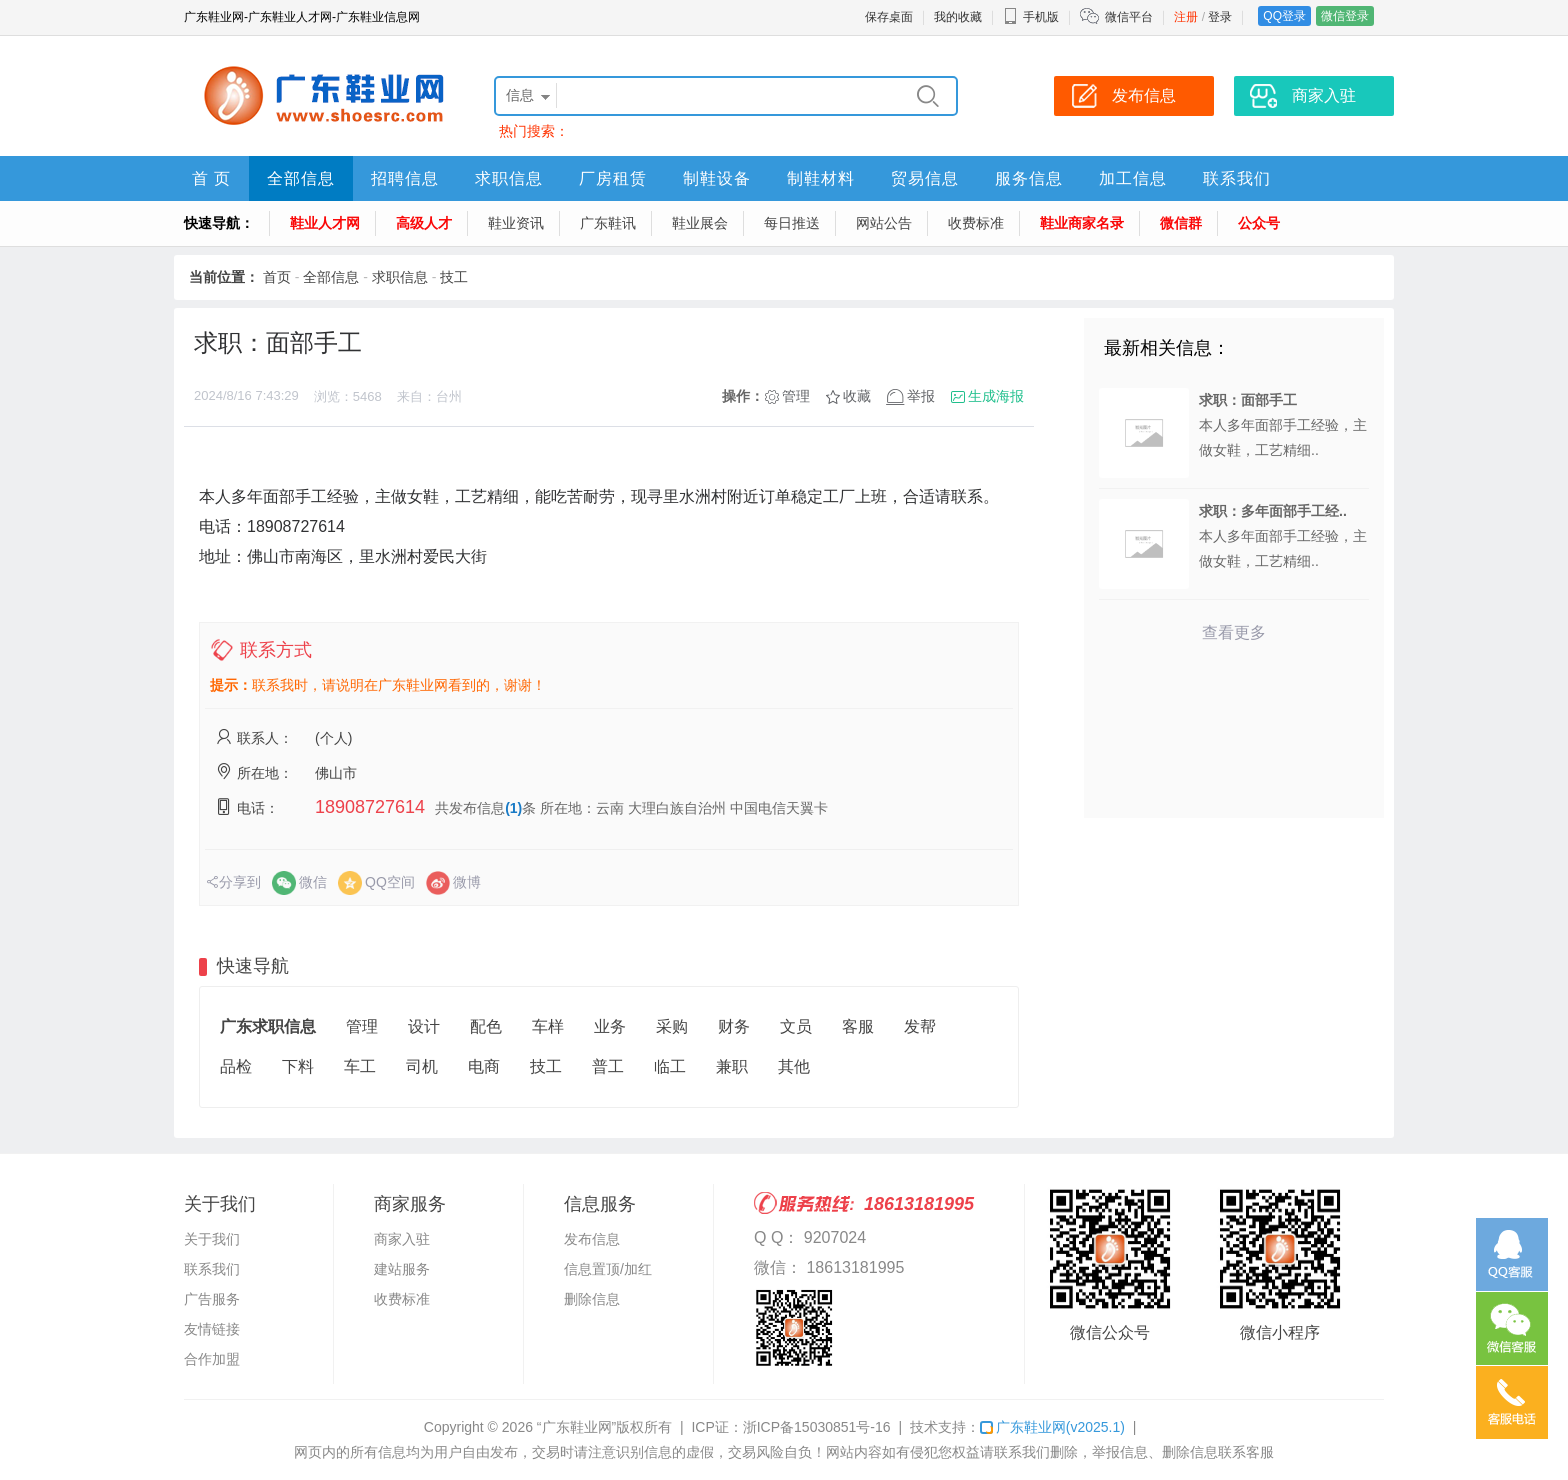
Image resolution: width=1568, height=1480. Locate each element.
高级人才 (424, 223)
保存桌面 (889, 17)
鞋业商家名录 (1082, 223)
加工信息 (1133, 178)
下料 (298, 1066)
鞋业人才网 (325, 223)
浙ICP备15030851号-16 (817, 1427)
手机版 (1031, 17)
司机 (422, 1066)
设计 (424, 1026)
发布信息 (592, 1239)
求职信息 (509, 178)
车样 (548, 1026)
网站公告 (884, 223)
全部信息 (301, 178)
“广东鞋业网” (576, 1427)
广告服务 (212, 1299)
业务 (610, 1026)
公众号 (1259, 223)
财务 (734, 1026)
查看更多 (1234, 632)
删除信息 (592, 1299)
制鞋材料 (821, 178)
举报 (921, 396)
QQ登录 (1284, 16)
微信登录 (1345, 16)
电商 (484, 1066)
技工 (454, 277)
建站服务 (402, 1269)
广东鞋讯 (608, 223)
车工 (360, 1066)
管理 (796, 396)
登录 (1220, 17)
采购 (672, 1026)
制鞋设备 (717, 178)
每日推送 (792, 223)
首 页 (211, 178)
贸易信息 (925, 178)
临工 (670, 1066)
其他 (794, 1066)
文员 (796, 1026)
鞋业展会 (700, 223)
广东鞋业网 (1052, 1427)
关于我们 (212, 1239)
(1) (513, 808)
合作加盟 (212, 1359)
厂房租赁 (613, 178)
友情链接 (212, 1329)
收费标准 (976, 223)
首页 (277, 277)
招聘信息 (405, 178)
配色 (486, 1026)
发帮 (920, 1026)
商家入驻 (402, 1239)
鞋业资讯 (516, 223)
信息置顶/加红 (608, 1269)
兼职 (732, 1066)
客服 (858, 1026)
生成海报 (996, 396)
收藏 (857, 396)
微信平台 (1129, 17)
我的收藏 (958, 17)
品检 (236, 1066)
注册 (1186, 17)
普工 (608, 1066)
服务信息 (1029, 178)
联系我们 (1237, 178)
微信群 (1181, 223)
